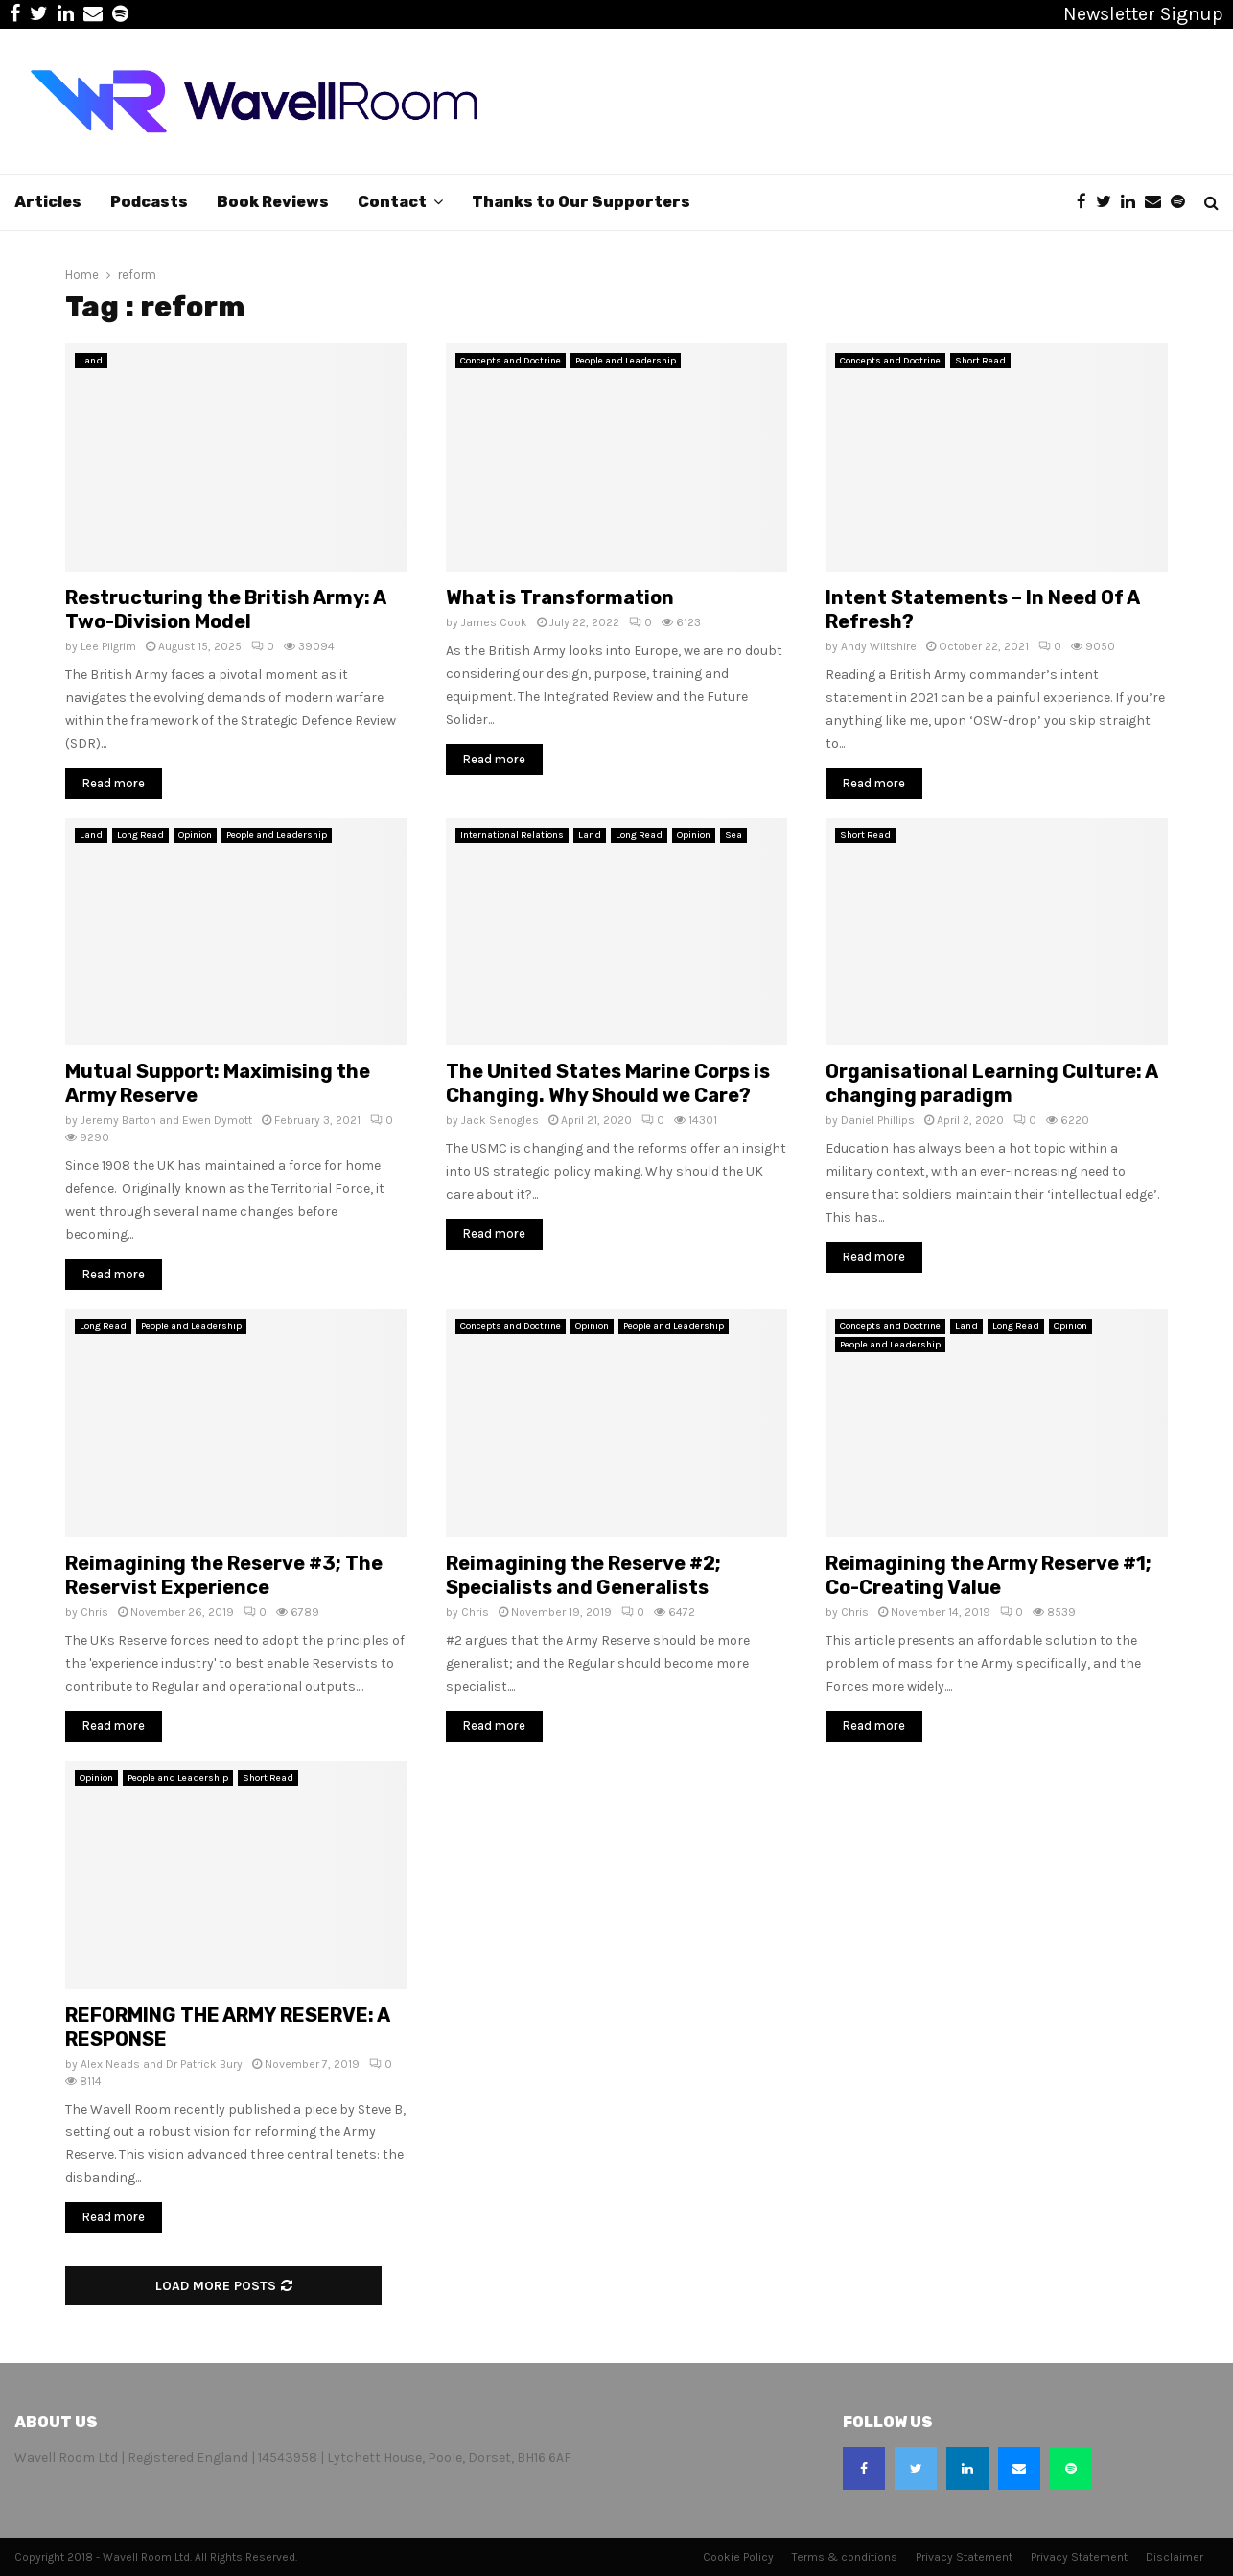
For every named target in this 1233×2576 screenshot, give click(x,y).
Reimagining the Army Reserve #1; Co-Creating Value (989, 1575)
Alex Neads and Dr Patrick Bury (162, 2064)
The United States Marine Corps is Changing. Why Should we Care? (608, 1083)
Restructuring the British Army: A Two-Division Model (225, 609)
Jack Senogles (500, 1120)
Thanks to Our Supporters (581, 202)
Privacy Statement (964, 2557)
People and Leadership (625, 360)
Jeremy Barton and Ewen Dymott (166, 1120)
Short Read (980, 360)
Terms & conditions (844, 2557)
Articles (47, 202)
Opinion (195, 835)
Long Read (140, 835)
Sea (733, 835)
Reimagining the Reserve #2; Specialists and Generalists (583, 1575)
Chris (94, 1612)
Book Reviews (273, 202)
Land (91, 360)
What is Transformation (560, 597)
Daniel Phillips (878, 1120)
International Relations (512, 835)
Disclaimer (1174, 2557)
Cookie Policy (738, 2557)
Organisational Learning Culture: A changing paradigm (991, 1083)
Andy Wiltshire (879, 646)
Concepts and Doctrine (510, 360)
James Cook (494, 622)
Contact (392, 202)
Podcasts (149, 202)
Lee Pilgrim (108, 646)
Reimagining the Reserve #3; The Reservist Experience (224, 1575)
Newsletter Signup (1143, 14)
